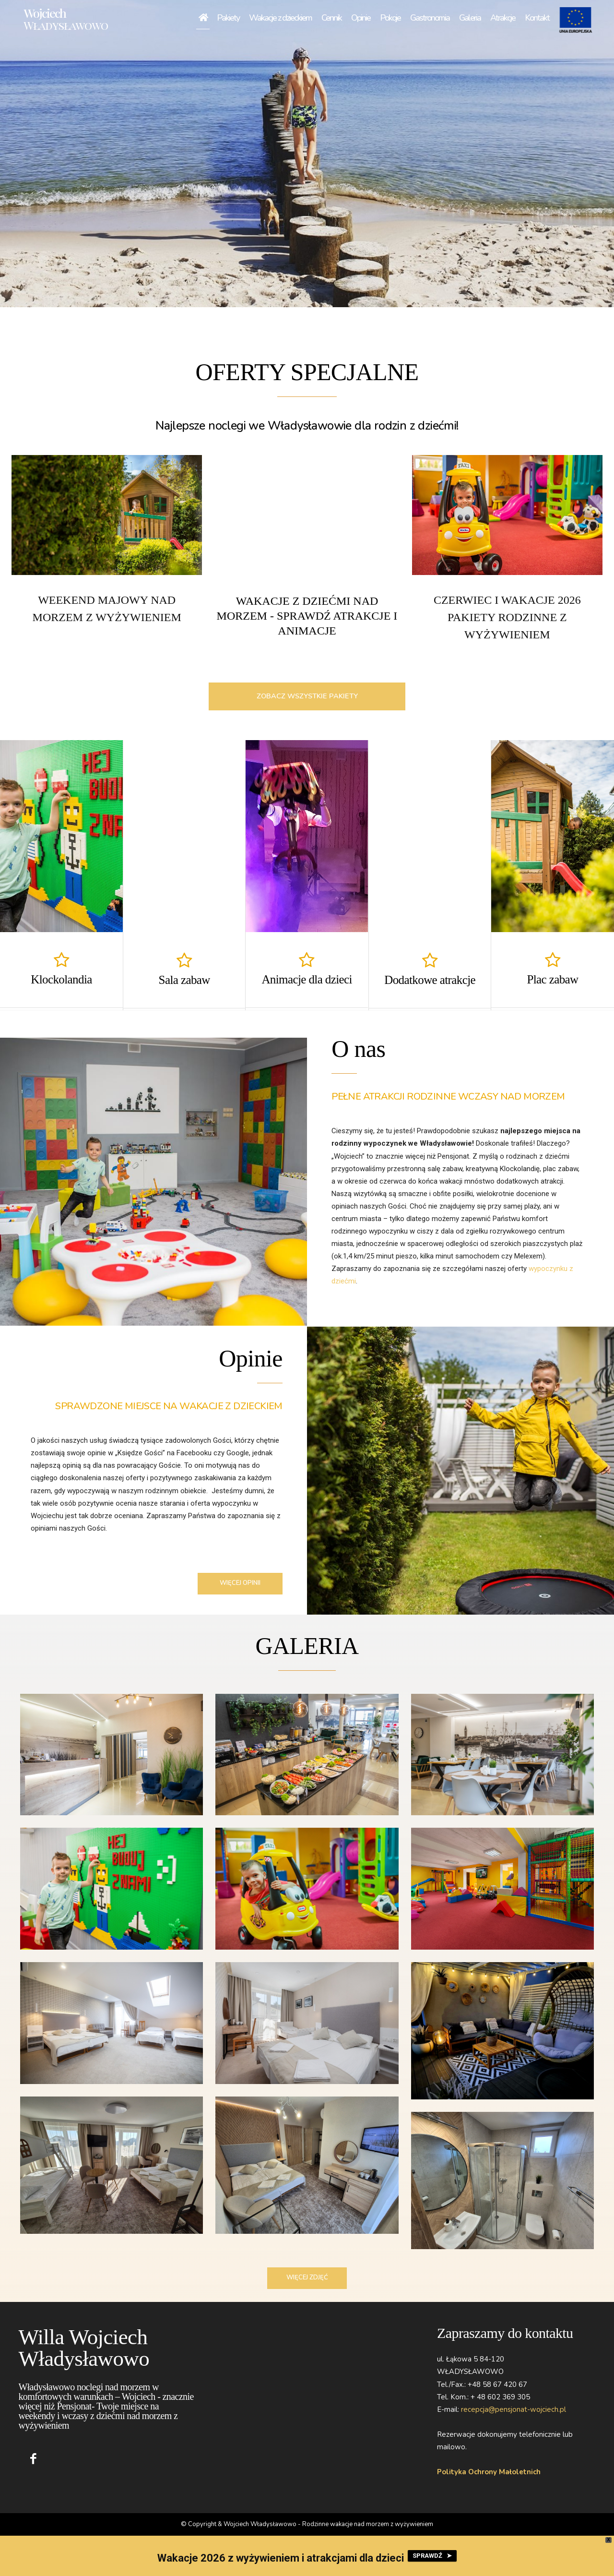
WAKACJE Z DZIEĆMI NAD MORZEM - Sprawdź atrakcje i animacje (307, 616)
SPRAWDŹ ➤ (432, 2555)
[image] (107, 515)
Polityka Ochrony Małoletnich (489, 2471)
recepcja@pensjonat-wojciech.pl (513, 2409)
